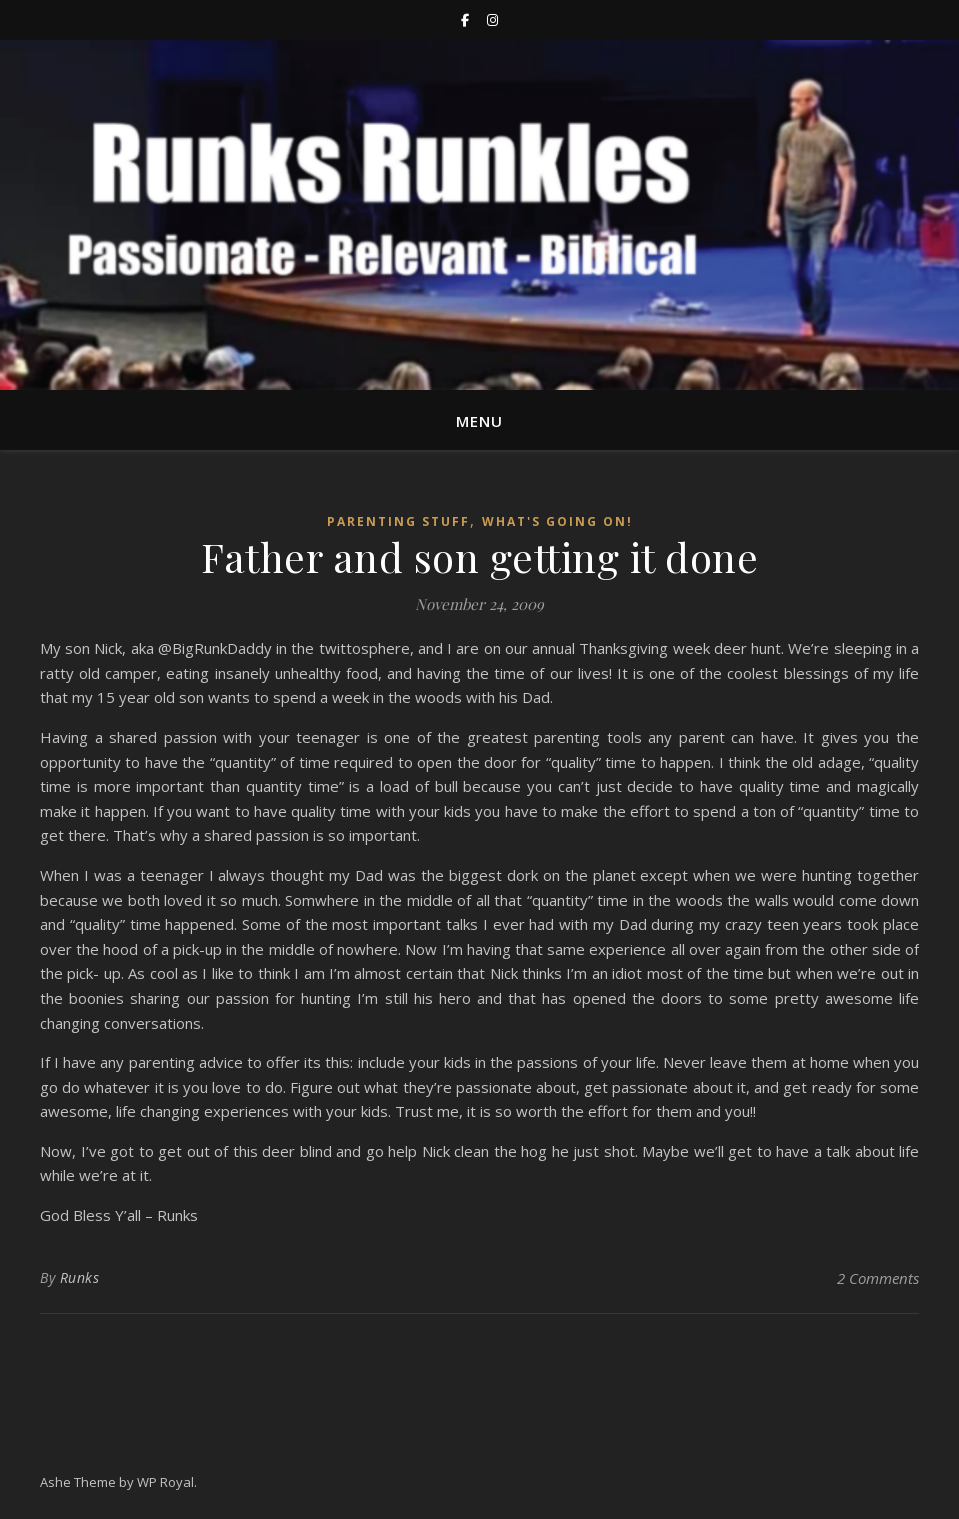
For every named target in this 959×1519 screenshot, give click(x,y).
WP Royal (165, 1482)
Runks (80, 1277)
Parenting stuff (398, 521)
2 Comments (878, 1278)
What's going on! (557, 521)
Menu (479, 421)
